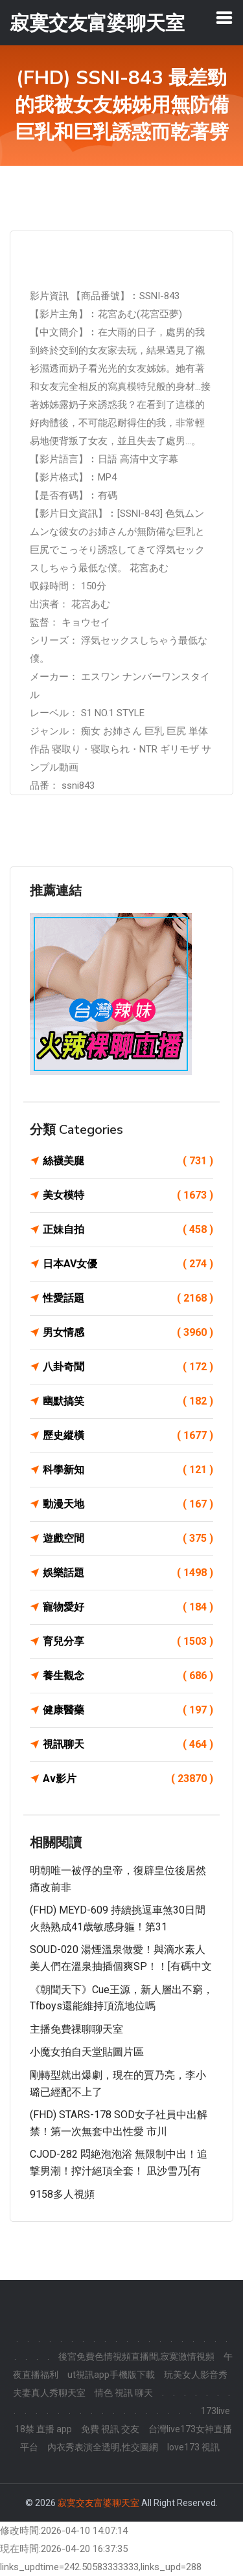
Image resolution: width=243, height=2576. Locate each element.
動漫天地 (128, 1504)
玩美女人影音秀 (195, 2374)
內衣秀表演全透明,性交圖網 (102, 2447)
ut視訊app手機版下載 (111, 2374)
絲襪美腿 (128, 1161)
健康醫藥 (128, 1710)
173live (215, 2411)
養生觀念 (128, 1676)
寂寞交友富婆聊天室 (98, 2503)
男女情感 (128, 1333)
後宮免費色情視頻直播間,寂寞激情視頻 (136, 2356)
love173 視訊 (193, 2447)
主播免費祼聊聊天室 (76, 2029)
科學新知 (128, 1470)
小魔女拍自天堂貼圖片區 (87, 2052)
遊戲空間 (128, 1539)
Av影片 (128, 1779)
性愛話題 (128, 1298)
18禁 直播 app (43, 2429)
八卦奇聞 (128, 1367)
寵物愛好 (128, 1607)
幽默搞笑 (128, 1401)
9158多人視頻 (62, 2194)
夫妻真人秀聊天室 (49, 2393)
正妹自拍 (128, 1230)
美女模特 (128, 1195)
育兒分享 (128, 1642)
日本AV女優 (128, 1264)
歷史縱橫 (128, 1436)
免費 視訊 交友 (110, 2429)
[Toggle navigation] (224, 17)
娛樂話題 (128, 1573)
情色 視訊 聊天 (124, 2393)
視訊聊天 (128, 1744)
